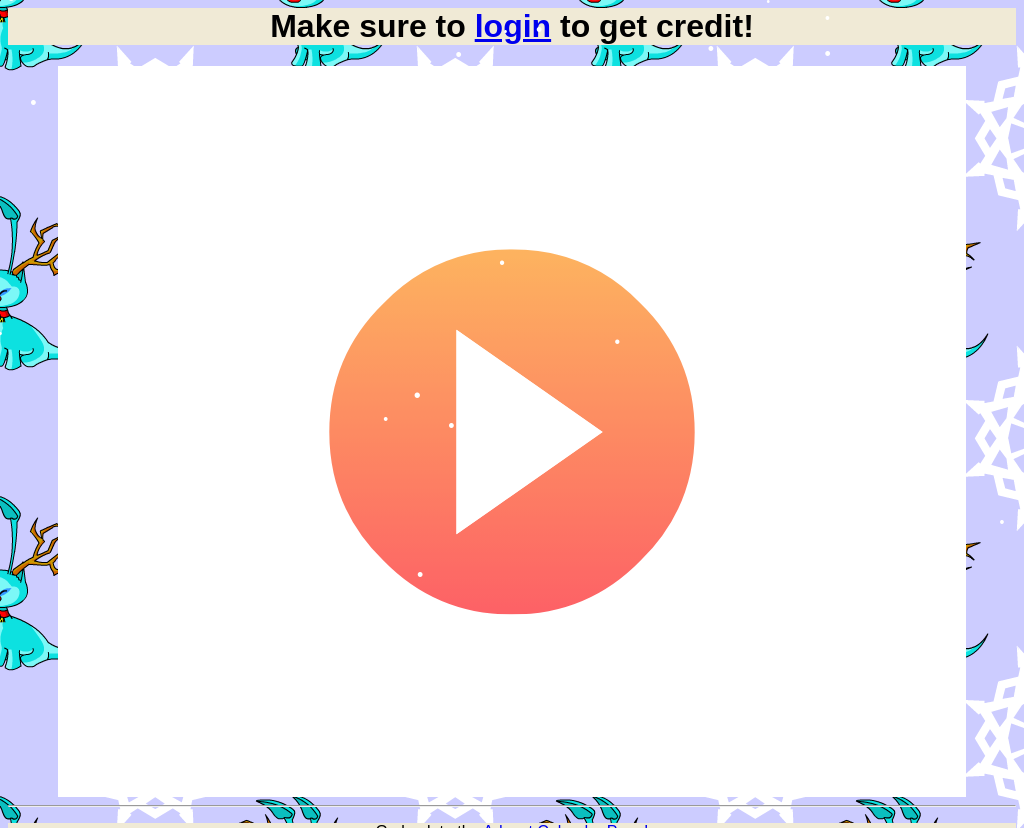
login (513, 26)
